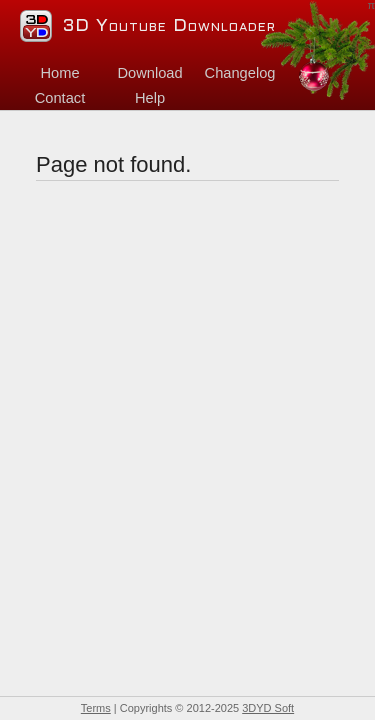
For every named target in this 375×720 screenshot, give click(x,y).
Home (59, 73)
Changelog (240, 73)
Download (149, 73)
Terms (96, 708)
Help (150, 98)
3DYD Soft (268, 708)
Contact (60, 98)
